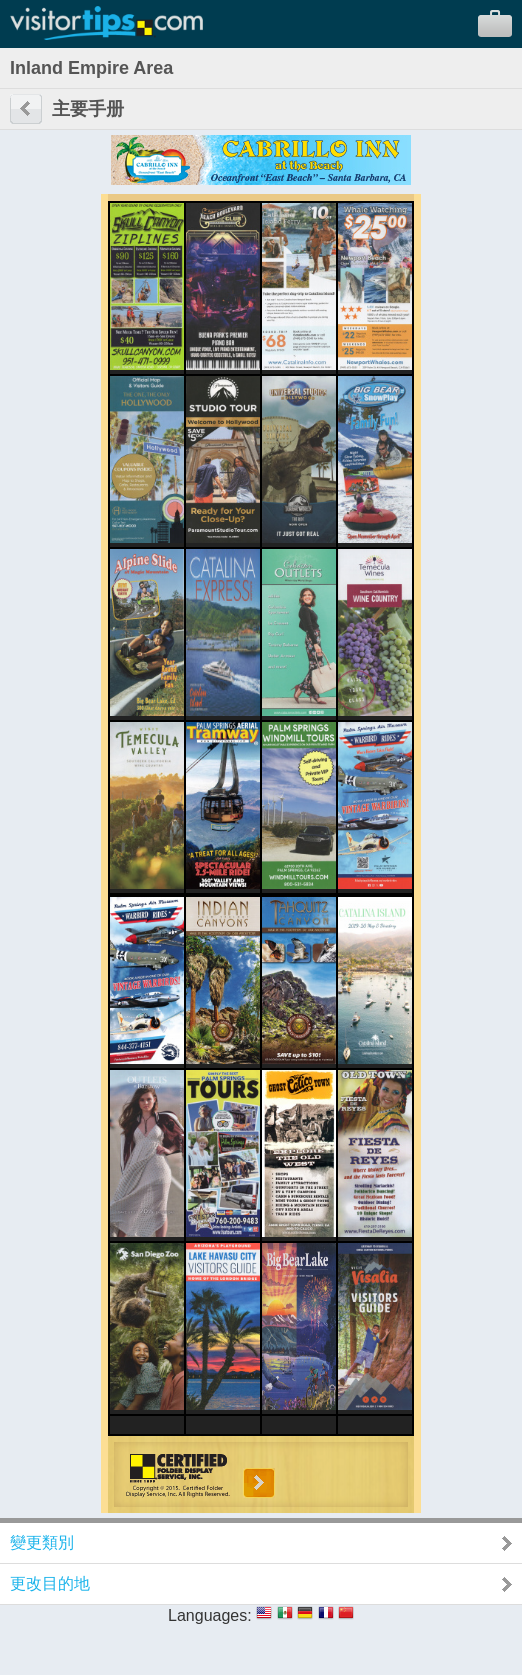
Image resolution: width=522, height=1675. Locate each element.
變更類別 (42, 1542)
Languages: (210, 1615)
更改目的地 (50, 1583)
